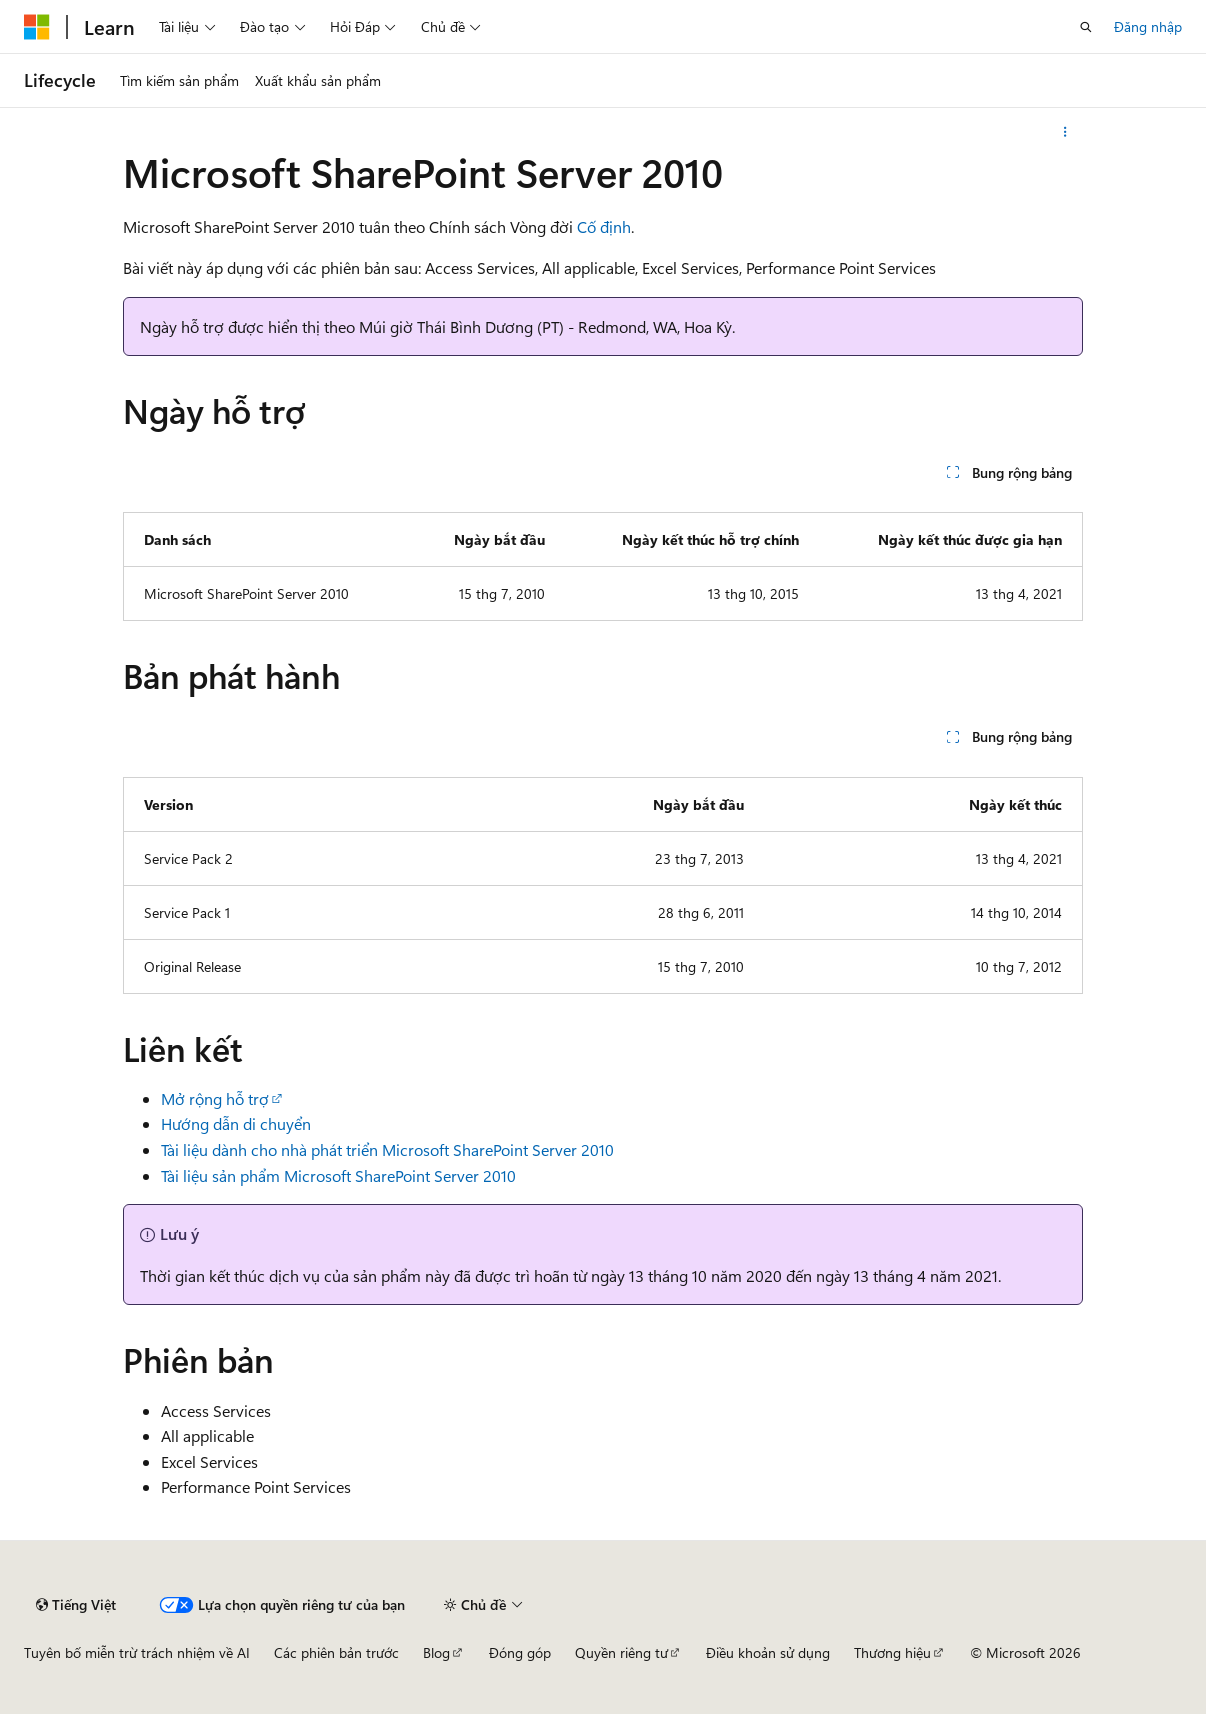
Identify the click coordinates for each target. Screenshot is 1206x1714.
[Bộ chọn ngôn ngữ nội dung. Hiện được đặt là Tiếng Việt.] (76, 1605)
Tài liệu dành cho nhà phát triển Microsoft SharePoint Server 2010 (387, 1149)
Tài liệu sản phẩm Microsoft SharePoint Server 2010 (338, 1175)
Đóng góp (520, 1652)
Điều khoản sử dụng (768, 1652)
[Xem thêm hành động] (1065, 132)
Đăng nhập (1148, 26)
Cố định (604, 226)
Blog (436, 1652)
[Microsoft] (37, 27)
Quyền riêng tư (621, 1652)
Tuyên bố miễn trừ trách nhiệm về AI (137, 1652)
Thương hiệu (892, 1652)
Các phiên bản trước (336, 1652)
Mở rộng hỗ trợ (215, 1098)
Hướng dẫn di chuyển (236, 1123)
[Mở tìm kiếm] (1086, 27)
